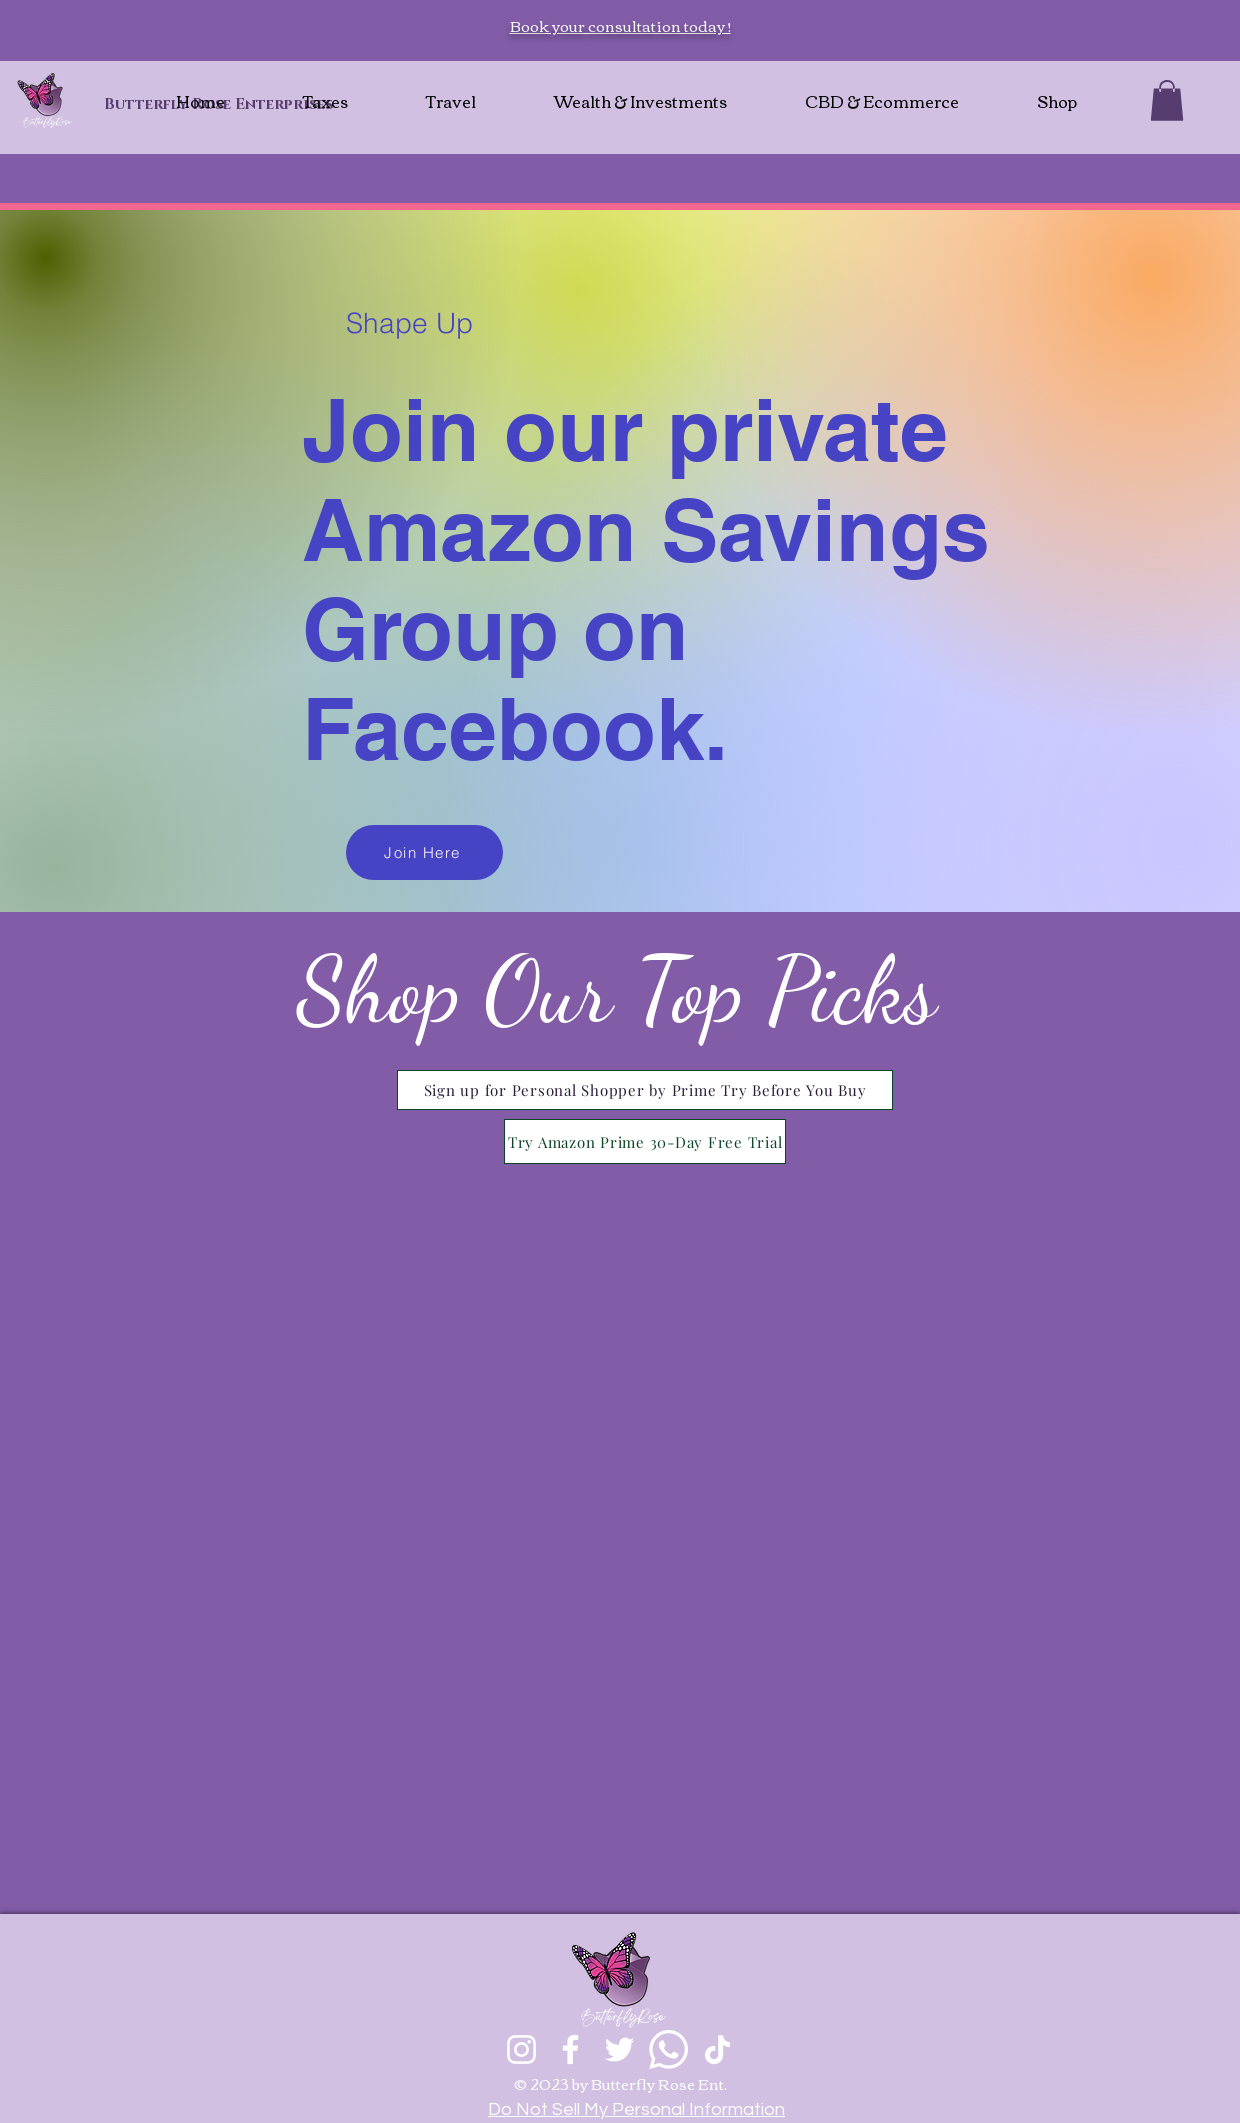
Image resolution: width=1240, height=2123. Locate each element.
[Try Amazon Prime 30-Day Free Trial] (645, 1141)
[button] (1167, 100)
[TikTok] (717, 2049)
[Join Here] (424, 852)
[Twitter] (619, 2049)
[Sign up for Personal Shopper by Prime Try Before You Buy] (645, 1090)
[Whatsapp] (668, 2049)
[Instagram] (521, 2049)
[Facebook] (570, 2049)
